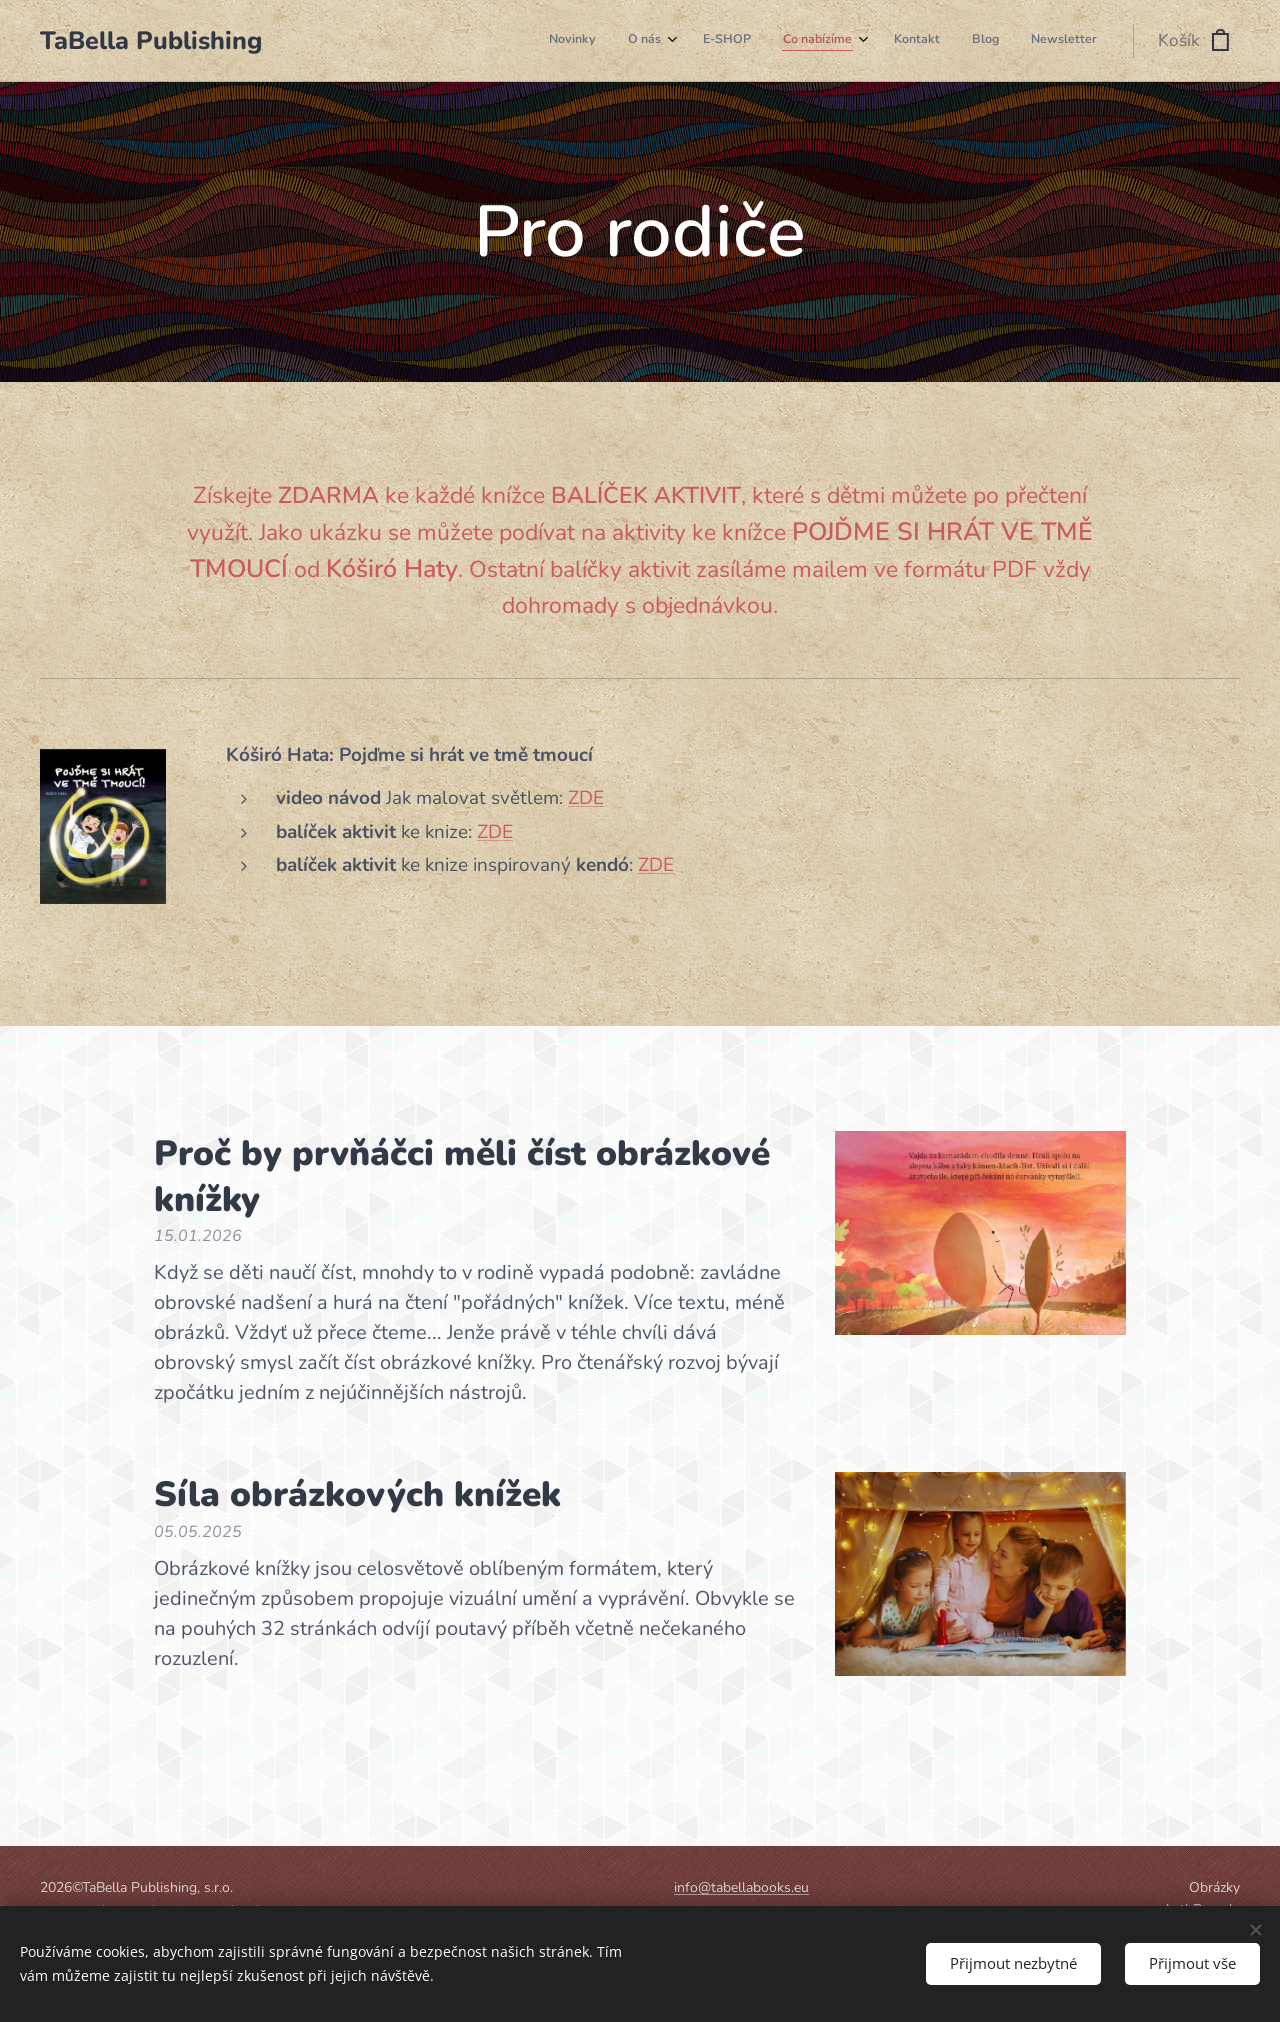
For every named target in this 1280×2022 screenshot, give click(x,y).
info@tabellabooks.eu (741, 1887)
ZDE (586, 798)
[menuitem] (890, 41)
